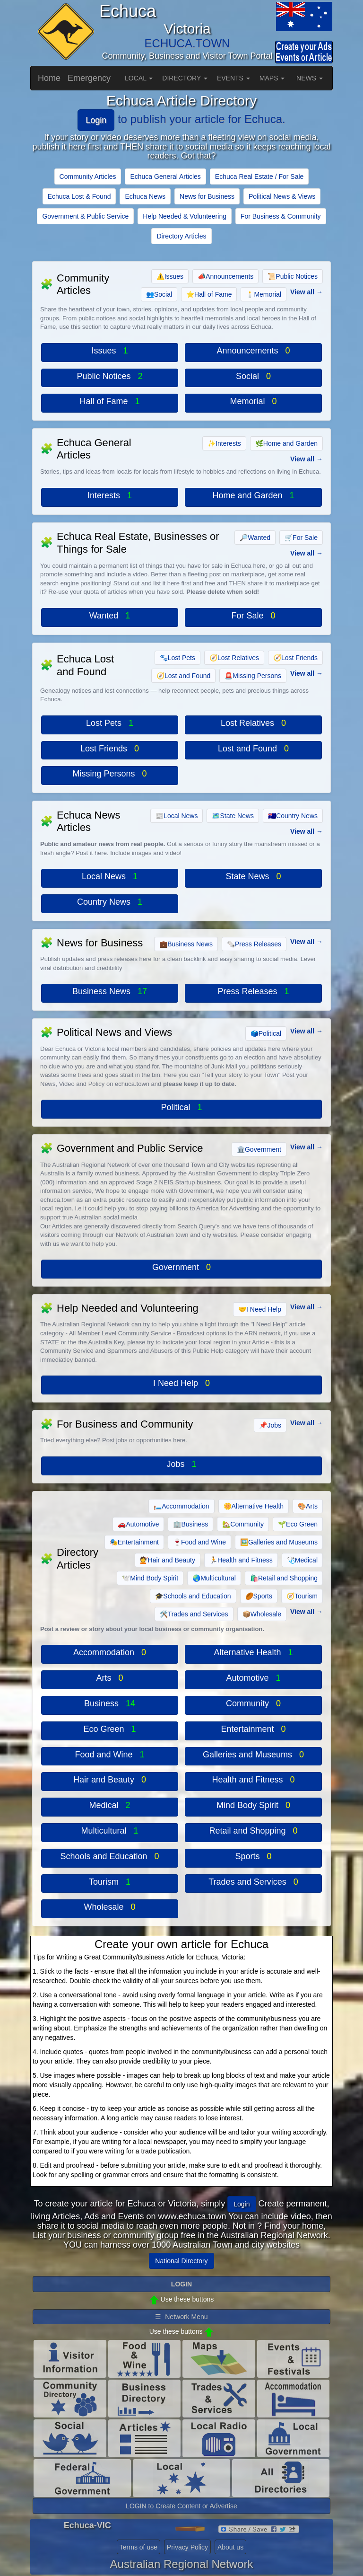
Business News (186, 944)
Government (259, 1149)
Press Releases (254, 944)
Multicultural (214, 1578)
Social (159, 294)
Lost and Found (183, 675)
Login (96, 120)
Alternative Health (254, 1506)
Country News (293, 816)
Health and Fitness (241, 1560)
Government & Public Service (85, 216)
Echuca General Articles (165, 176)
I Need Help (259, 1309)
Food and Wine (199, 1542)
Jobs (270, 1425)
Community (243, 1524)
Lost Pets (177, 658)
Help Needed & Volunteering (184, 216)
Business (190, 1524)
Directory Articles (181, 236)
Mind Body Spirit (150, 1578)
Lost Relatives (234, 658)
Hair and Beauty (167, 1560)
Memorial (263, 294)
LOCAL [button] (139, 78)
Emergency (89, 78)
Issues (169, 276)
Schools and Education (193, 1596)
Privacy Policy (187, 2547)
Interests (224, 443)
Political (266, 1033)
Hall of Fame (209, 294)
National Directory (181, 2261)
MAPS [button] (272, 78)
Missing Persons (253, 675)
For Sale (301, 537)
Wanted (255, 537)
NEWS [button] (309, 78)
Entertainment (134, 1542)
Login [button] (241, 2204)
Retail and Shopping (284, 1578)
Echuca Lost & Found (79, 196)
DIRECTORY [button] (184, 78)
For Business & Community (281, 216)
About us (230, 2547)
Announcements (225, 276)
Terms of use (138, 2547)
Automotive (138, 1524)
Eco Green (298, 1524)
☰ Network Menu (181, 2316)
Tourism (302, 1596)
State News (233, 816)
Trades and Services (194, 1614)
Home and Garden (286, 443)
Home (49, 78)
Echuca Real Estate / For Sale (259, 176)
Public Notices (293, 276)
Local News (177, 816)
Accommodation (181, 1506)
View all (302, 292)
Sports (258, 1596)
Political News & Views (282, 196)
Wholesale (261, 1614)
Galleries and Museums (279, 1542)
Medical (302, 1560)
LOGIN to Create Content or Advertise (181, 2506)
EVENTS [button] (233, 78)
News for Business (207, 196)
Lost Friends (295, 658)
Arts (308, 1506)
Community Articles (88, 176)
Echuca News (145, 196)
